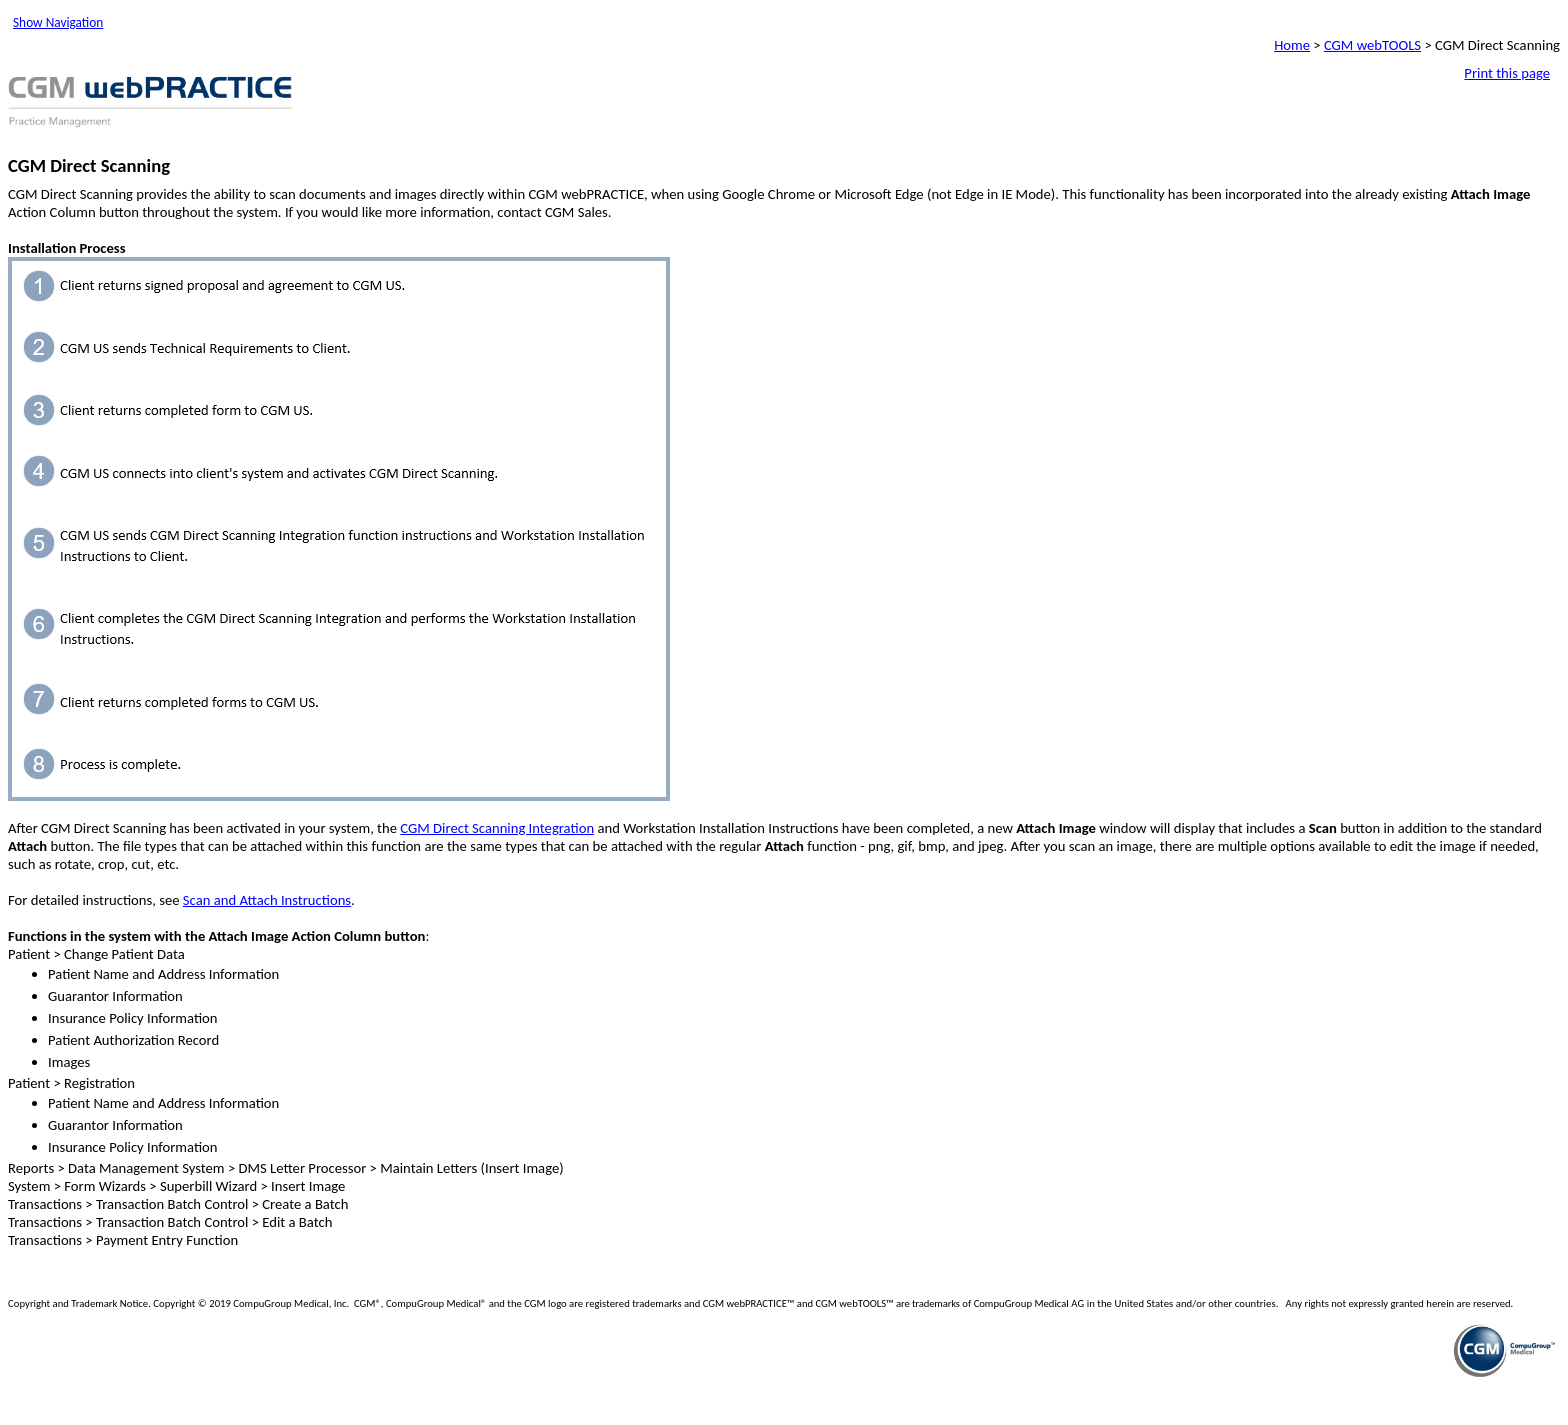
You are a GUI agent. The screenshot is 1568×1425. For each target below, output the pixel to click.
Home (1292, 45)
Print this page (1507, 73)
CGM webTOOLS (1372, 45)
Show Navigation (58, 22)
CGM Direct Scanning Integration (497, 828)
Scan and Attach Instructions (267, 900)
